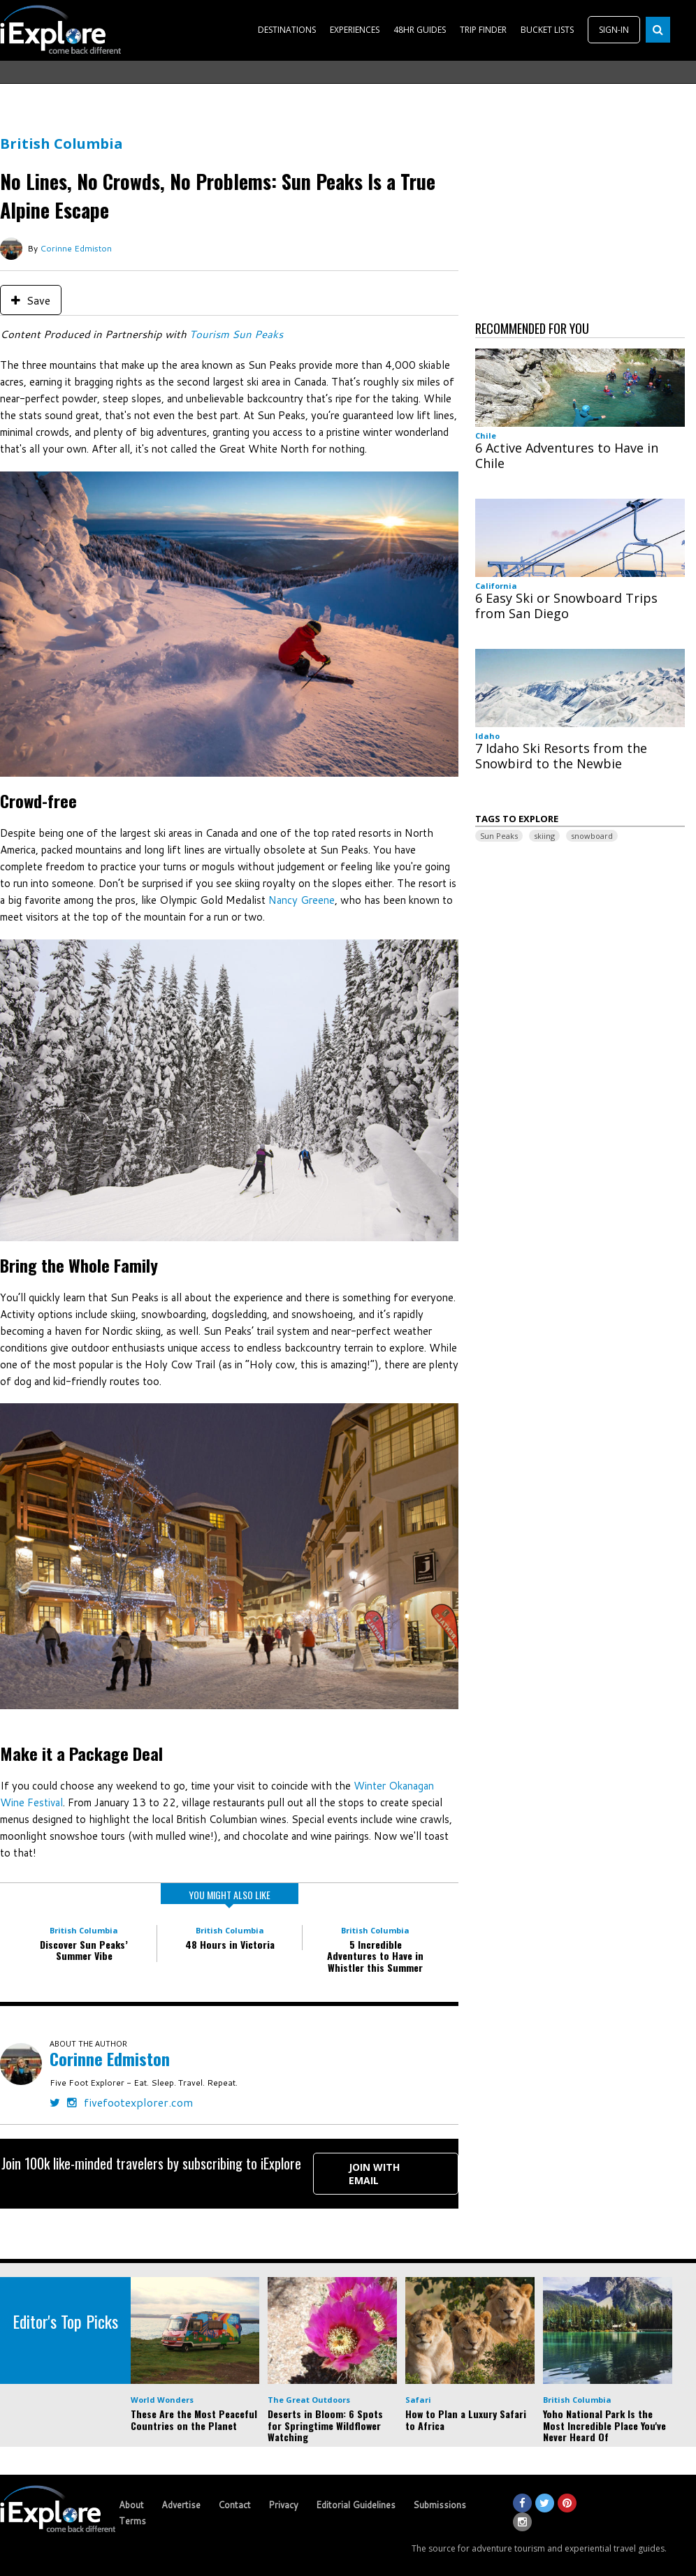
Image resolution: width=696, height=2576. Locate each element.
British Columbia (61, 143)
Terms (132, 2521)
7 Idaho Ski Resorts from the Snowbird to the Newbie (561, 756)
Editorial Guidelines (356, 2504)
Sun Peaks (499, 835)
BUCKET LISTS (547, 30)
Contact (234, 2504)
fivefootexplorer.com (138, 2102)
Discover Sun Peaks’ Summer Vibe (84, 1950)
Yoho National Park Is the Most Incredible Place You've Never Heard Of (604, 2425)
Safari (418, 2399)
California (496, 585)
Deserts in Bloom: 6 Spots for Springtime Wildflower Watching (325, 2425)
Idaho (487, 736)
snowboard (592, 835)
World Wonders (162, 2399)
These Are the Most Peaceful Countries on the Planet (194, 2419)
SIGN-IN (614, 30)
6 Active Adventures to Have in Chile (566, 455)
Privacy (283, 2504)
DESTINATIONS (287, 30)
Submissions (439, 2504)
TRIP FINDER (483, 30)
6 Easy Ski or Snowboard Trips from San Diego (566, 606)
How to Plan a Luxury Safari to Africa (465, 2419)
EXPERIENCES (354, 30)
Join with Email (374, 2173)
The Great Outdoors (309, 2399)
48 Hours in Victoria (230, 1944)
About (131, 2504)
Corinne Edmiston (76, 248)
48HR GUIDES (419, 30)
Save (30, 300)
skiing (544, 835)
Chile (485, 435)
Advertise (181, 2504)
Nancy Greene (301, 900)
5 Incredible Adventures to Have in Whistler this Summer (375, 1956)
